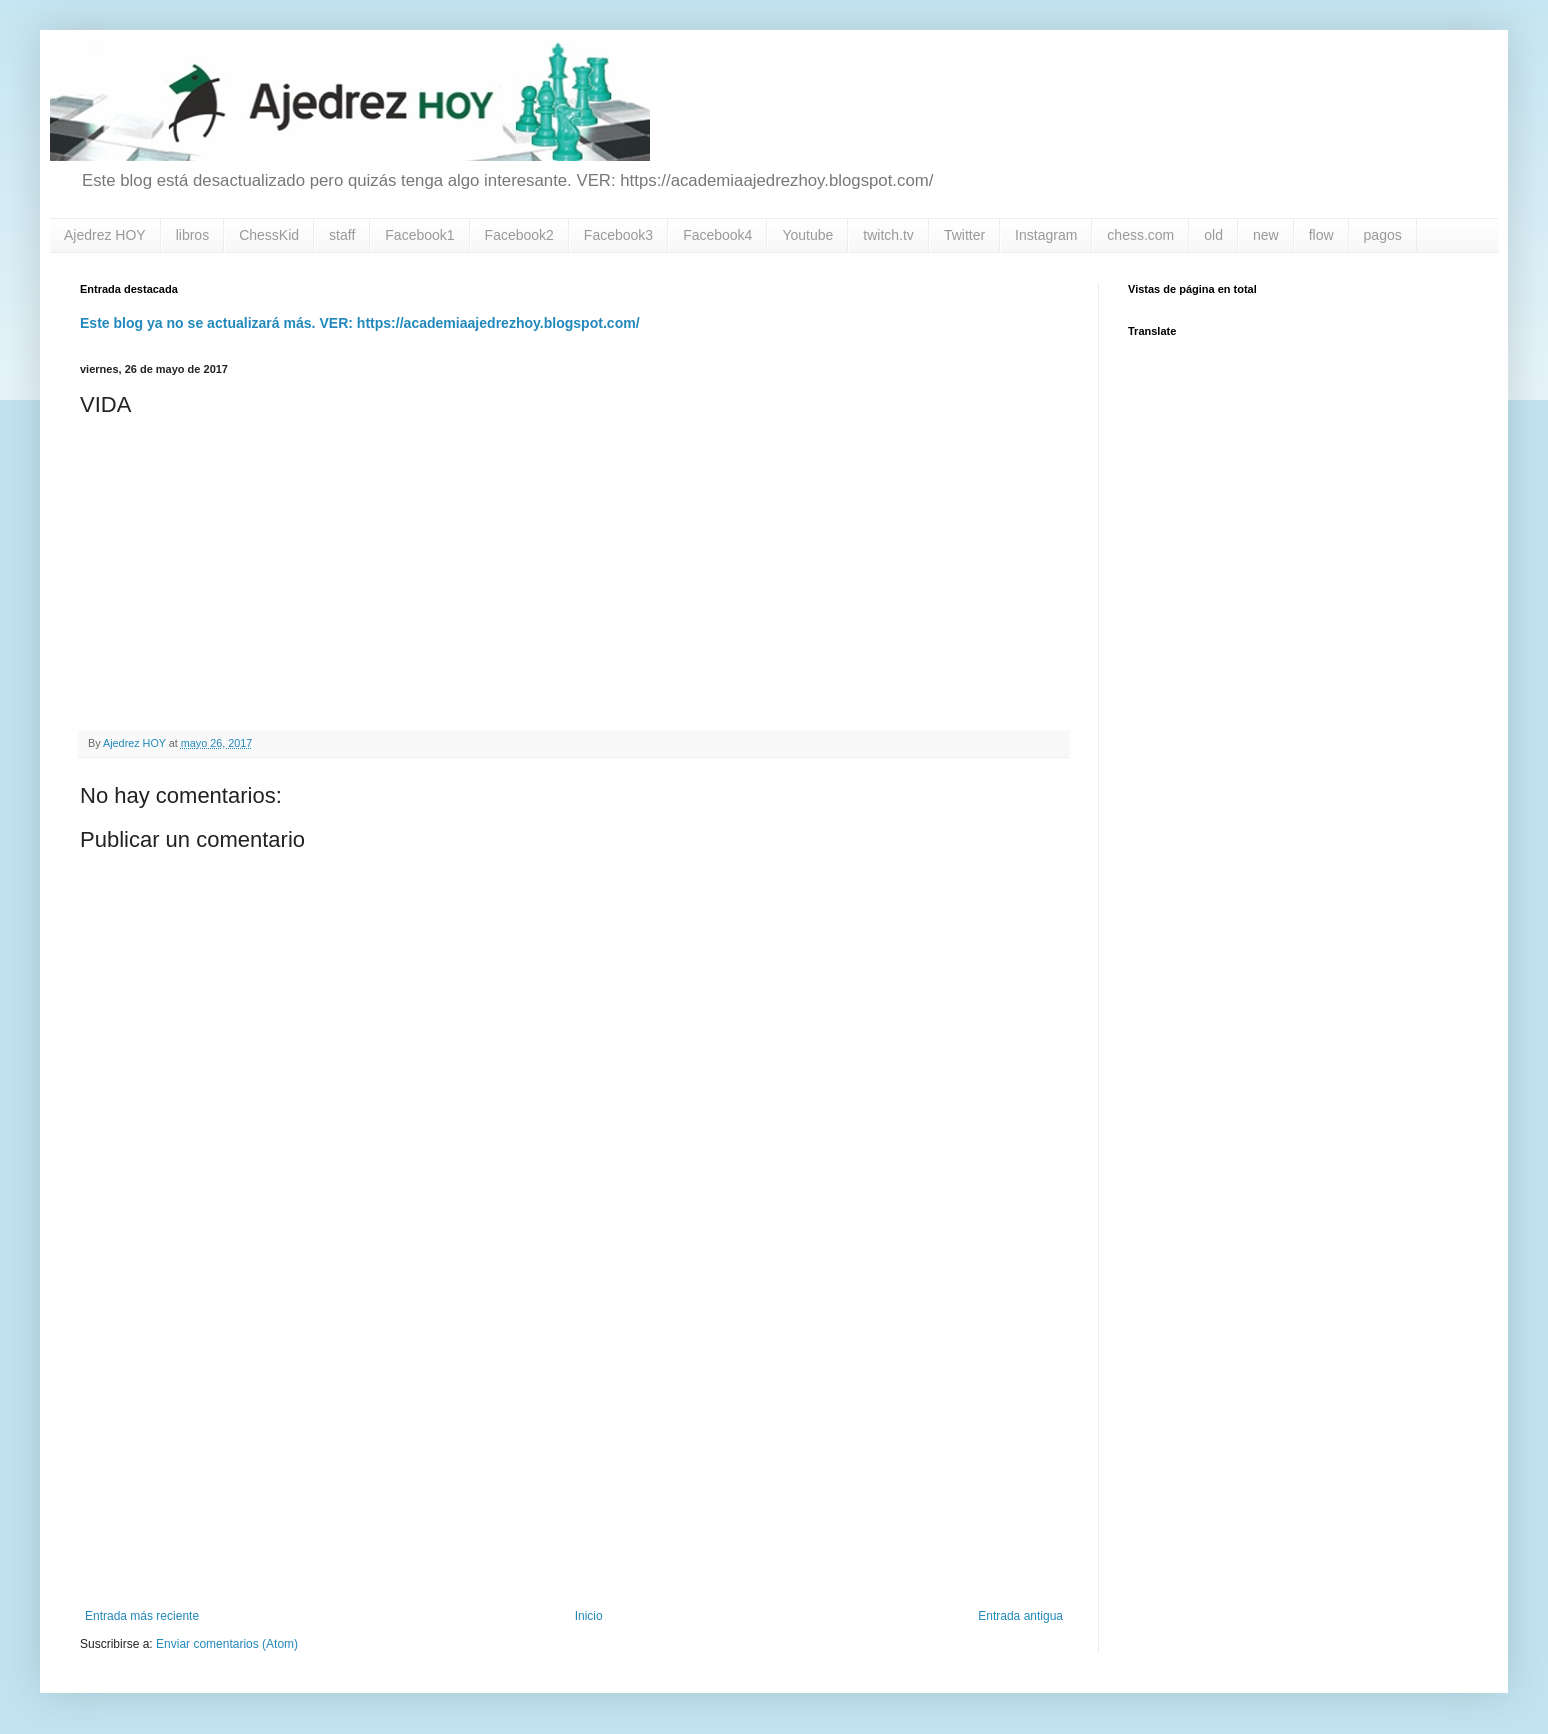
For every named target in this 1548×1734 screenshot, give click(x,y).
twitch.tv (888, 235)
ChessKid (269, 235)
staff (342, 235)
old (1213, 235)
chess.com (1140, 235)
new (1266, 235)
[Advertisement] (574, 1444)
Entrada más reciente (142, 1616)
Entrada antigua (1020, 1616)
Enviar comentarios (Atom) (227, 1644)
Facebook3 (618, 235)
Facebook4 (717, 235)
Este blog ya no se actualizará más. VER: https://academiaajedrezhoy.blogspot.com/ (360, 323)
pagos (1383, 235)
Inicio (589, 1616)
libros (192, 235)
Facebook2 (519, 235)
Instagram (1046, 235)
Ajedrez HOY (105, 235)
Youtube (807, 235)
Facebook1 (419, 235)
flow (1321, 235)
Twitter (964, 235)
